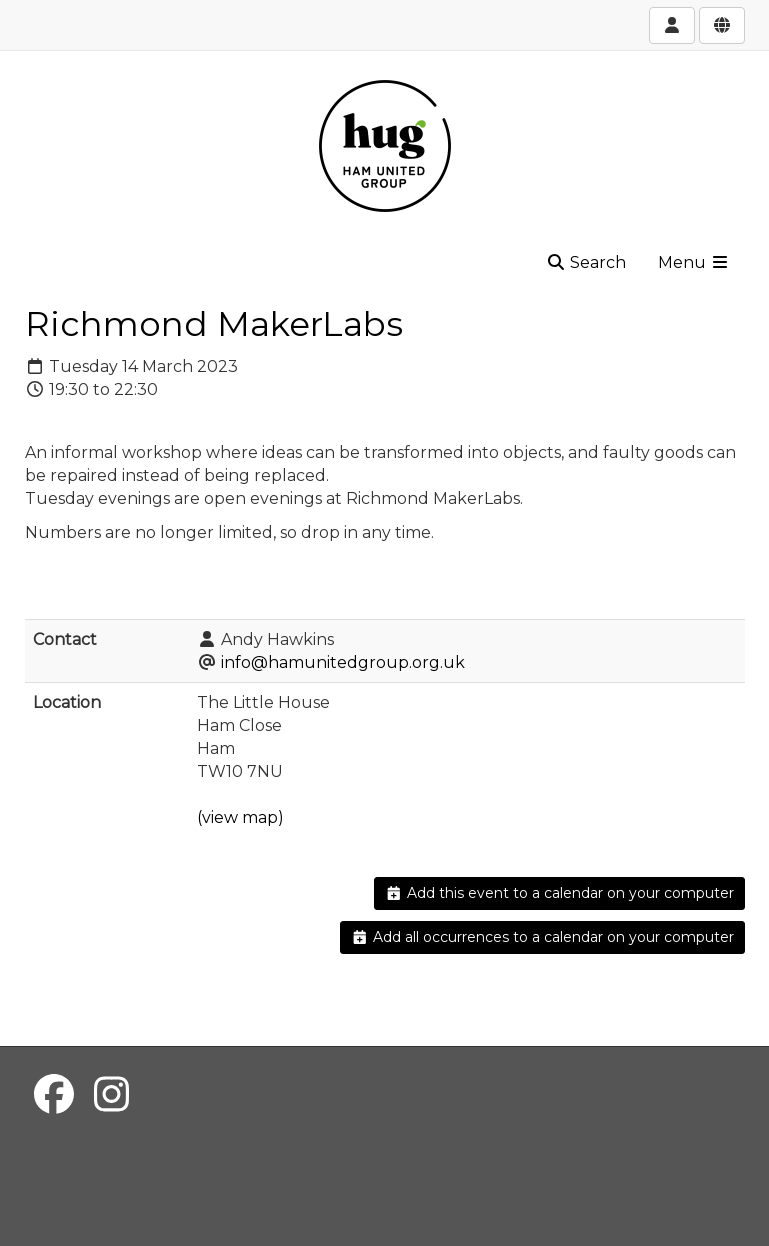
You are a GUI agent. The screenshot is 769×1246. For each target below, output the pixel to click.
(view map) (240, 817)
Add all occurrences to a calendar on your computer (542, 937)
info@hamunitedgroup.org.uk (343, 662)
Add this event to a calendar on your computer (559, 893)
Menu (694, 262)
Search (586, 262)
